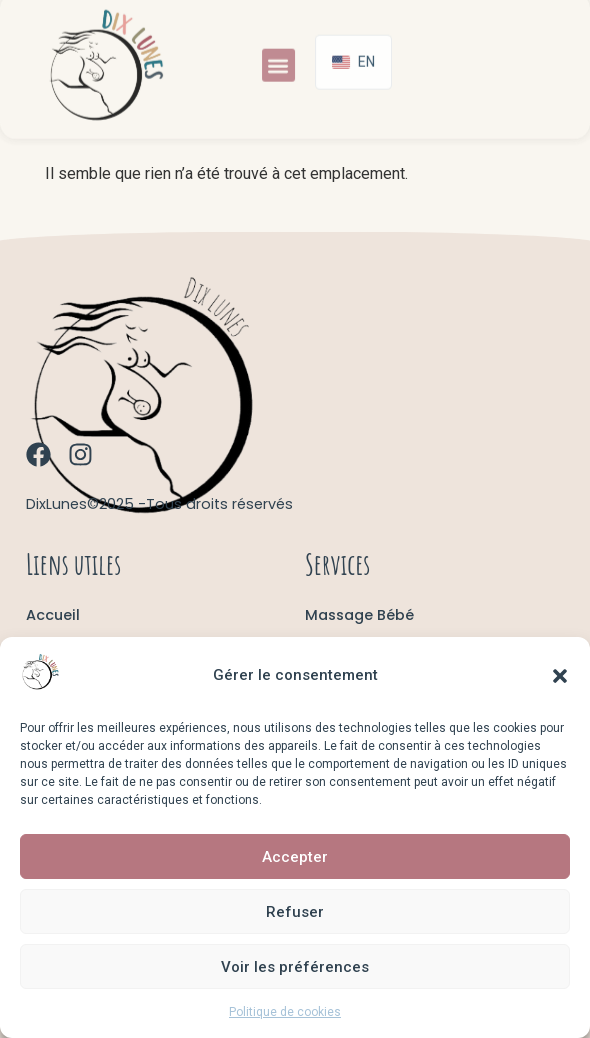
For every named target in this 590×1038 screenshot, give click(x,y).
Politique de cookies (285, 1012)
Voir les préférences (295, 967)
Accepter (295, 857)
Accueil (53, 615)
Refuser (295, 912)
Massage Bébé (359, 615)
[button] (560, 676)
